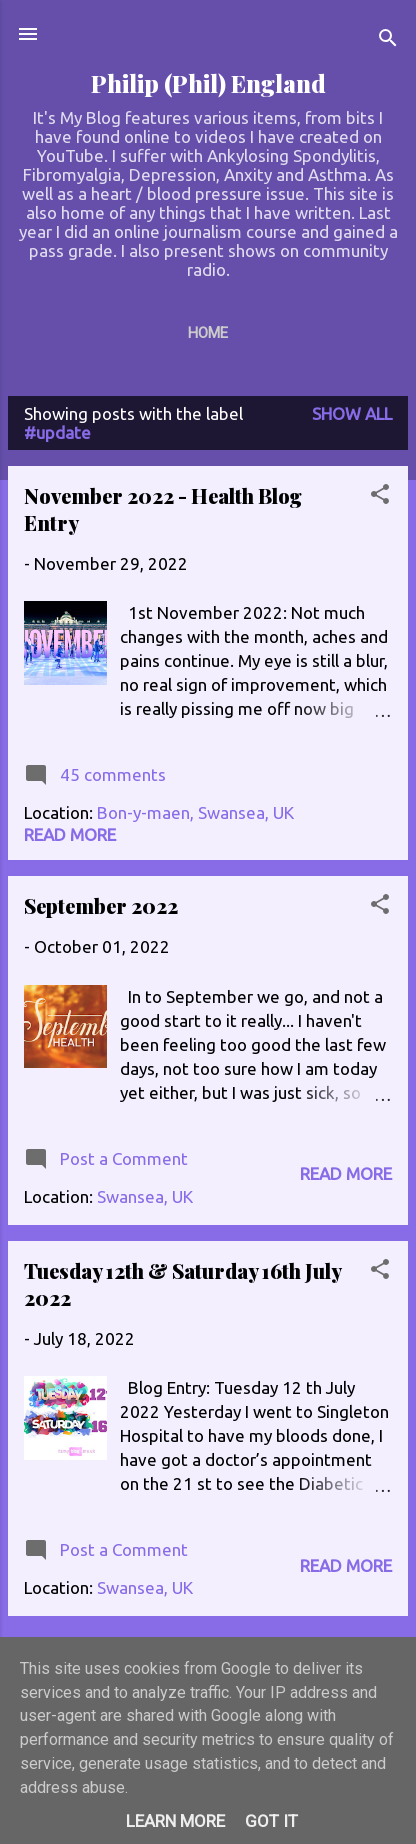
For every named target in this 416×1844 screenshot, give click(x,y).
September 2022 (101, 905)
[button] (380, 497)
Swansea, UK (145, 1196)
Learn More (175, 1821)
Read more (70, 834)
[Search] (388, 40)
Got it (271, 1821)
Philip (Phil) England (208, 83)
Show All (352, 413)
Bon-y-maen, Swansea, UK (195, 812)
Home (208, 333)
